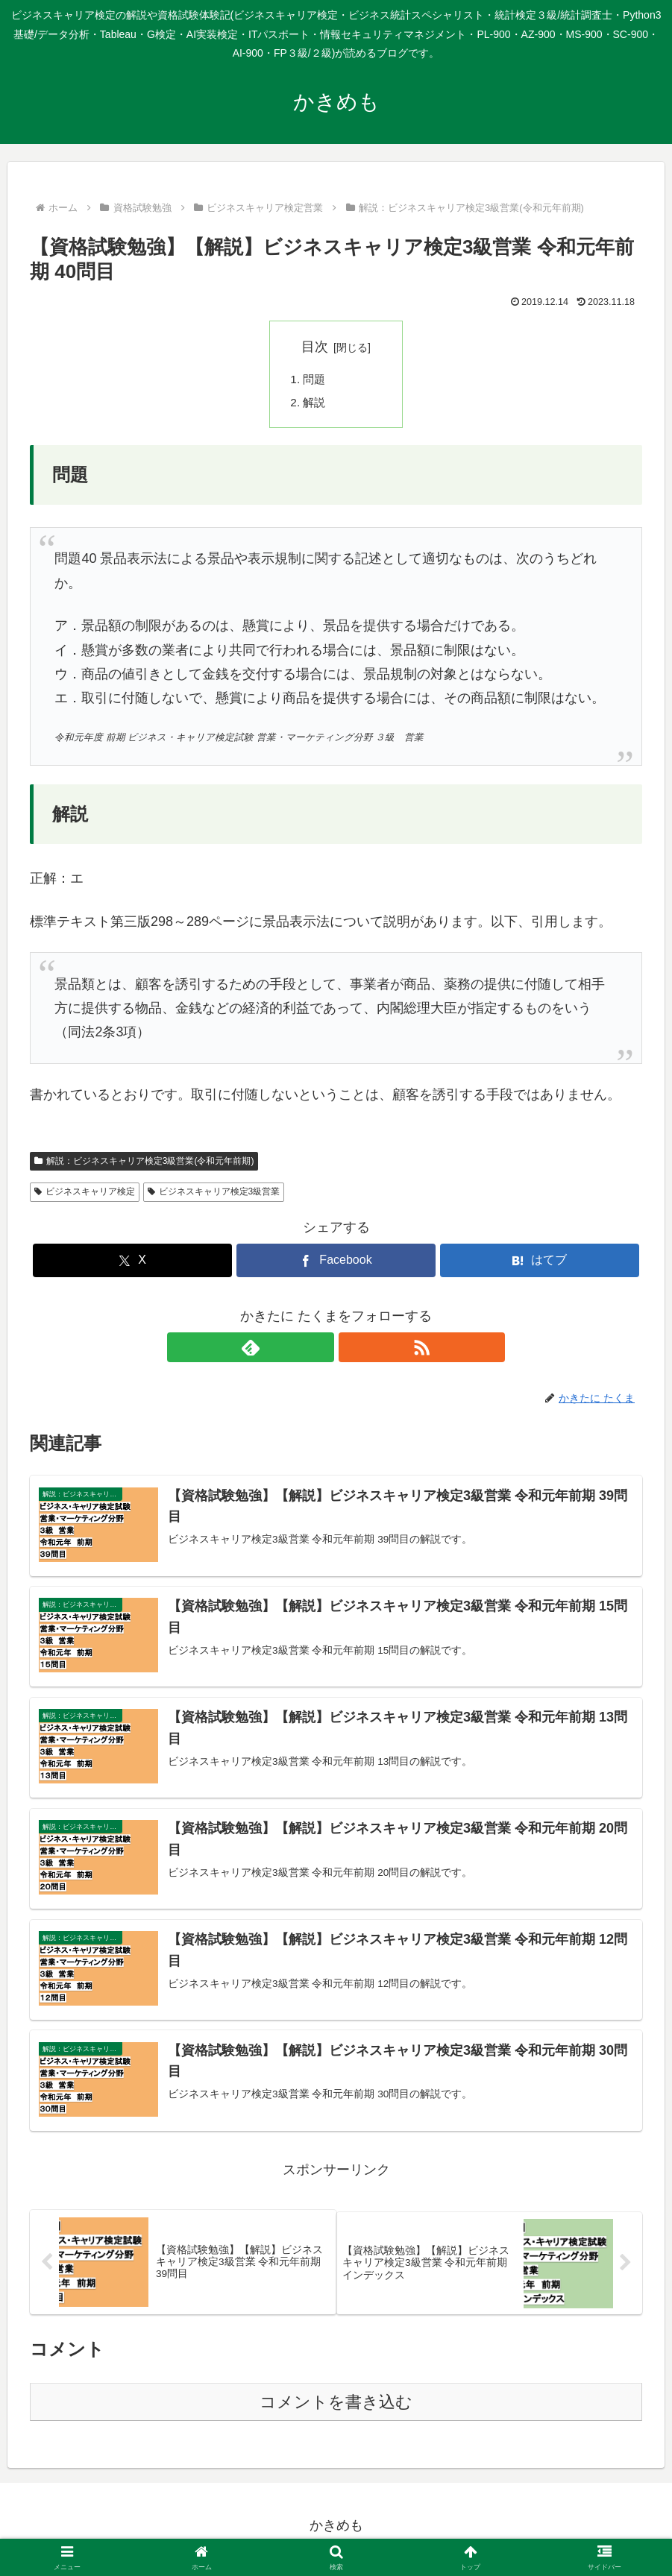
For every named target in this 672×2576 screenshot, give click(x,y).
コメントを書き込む (336, 2410)
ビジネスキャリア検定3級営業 (214, 1194)
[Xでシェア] (132, 1263)
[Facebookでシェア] (336, 1263)
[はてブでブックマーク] (539, 1263)
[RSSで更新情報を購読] (353, 1350)
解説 (315, 405)
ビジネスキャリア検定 (84, 1194)
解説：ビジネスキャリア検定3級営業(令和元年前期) (144, 1163)
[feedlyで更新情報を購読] (319, 1350)
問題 (315, 380)
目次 (314, 346)
